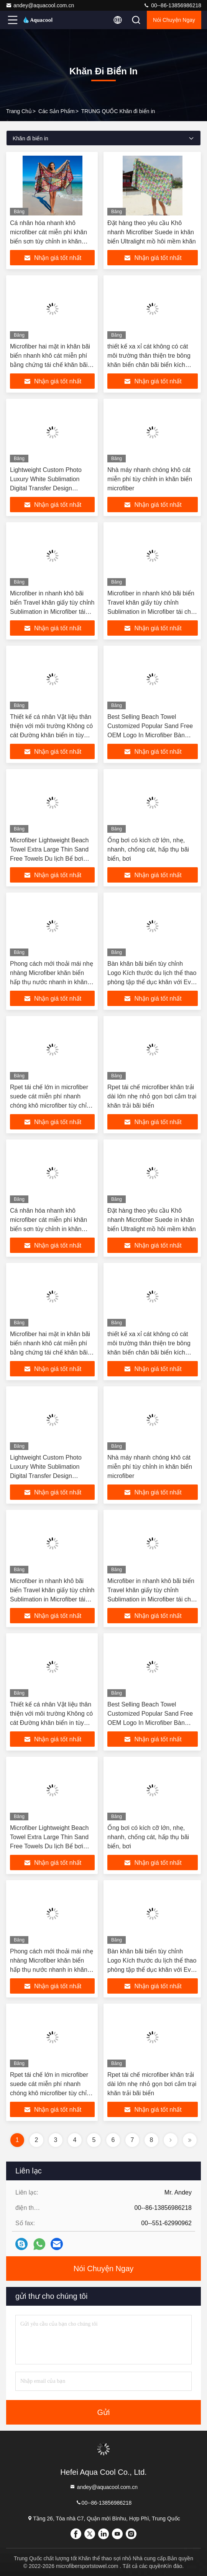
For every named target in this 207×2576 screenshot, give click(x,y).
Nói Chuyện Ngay (174, 20)
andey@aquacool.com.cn (40, 5)
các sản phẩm (56, 111)
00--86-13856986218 (172, 5)
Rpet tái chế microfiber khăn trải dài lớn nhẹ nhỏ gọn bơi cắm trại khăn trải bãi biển (151, 1096)
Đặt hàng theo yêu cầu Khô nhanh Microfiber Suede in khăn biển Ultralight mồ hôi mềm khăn (151, 232)
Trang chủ (19, 111)
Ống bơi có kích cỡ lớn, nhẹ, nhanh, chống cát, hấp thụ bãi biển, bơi (148, 849)
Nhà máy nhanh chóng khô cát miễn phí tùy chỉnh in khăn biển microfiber (149, 479)
